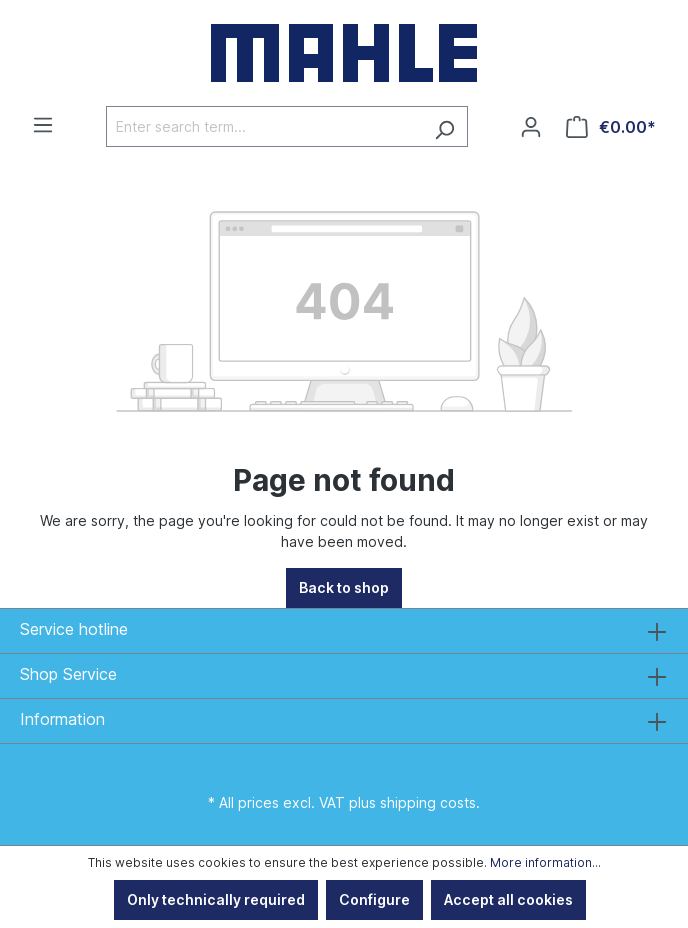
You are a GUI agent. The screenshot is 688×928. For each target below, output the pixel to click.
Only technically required (216, 899)
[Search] (444, 126)
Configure (374, 899)
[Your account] (531, 127)
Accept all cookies (508, 899)
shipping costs (428, 802)
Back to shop (344, 587)
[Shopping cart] (611, 127)
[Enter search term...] (264, 126)
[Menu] (43, 125)
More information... (545, 862)
